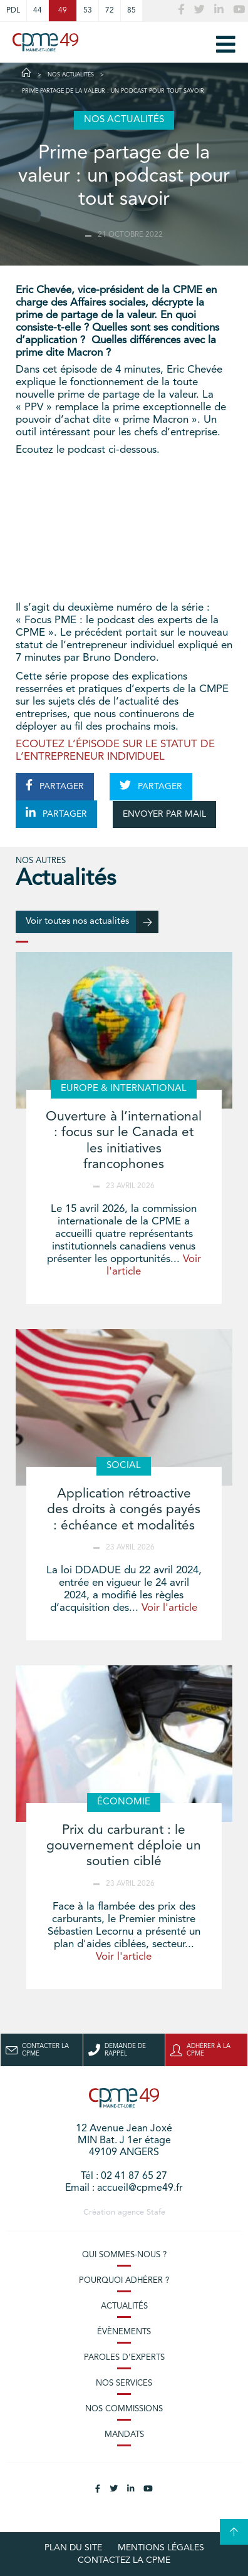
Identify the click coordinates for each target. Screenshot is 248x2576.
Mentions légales (161, 2547)
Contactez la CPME (124, 2560)
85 (131, 10)
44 (37, 10)
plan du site (73, 2547)
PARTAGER (55, 785)
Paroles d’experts (124, 2358)
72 (109, 10)
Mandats (124, 2435)
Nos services (124, 2383)
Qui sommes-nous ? (124, 2255)
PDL (13, 10)
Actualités (124, 2306)
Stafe (156, 2212)
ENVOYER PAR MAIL (164, 814)
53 (87, 10)
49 (62, 10)
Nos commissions (124, 2409)
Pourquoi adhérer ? (124, 2281)
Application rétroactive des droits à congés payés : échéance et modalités (123, 1509)
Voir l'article (169, 1608)
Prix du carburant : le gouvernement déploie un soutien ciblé (123, 1846)
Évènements (124, 2332)
